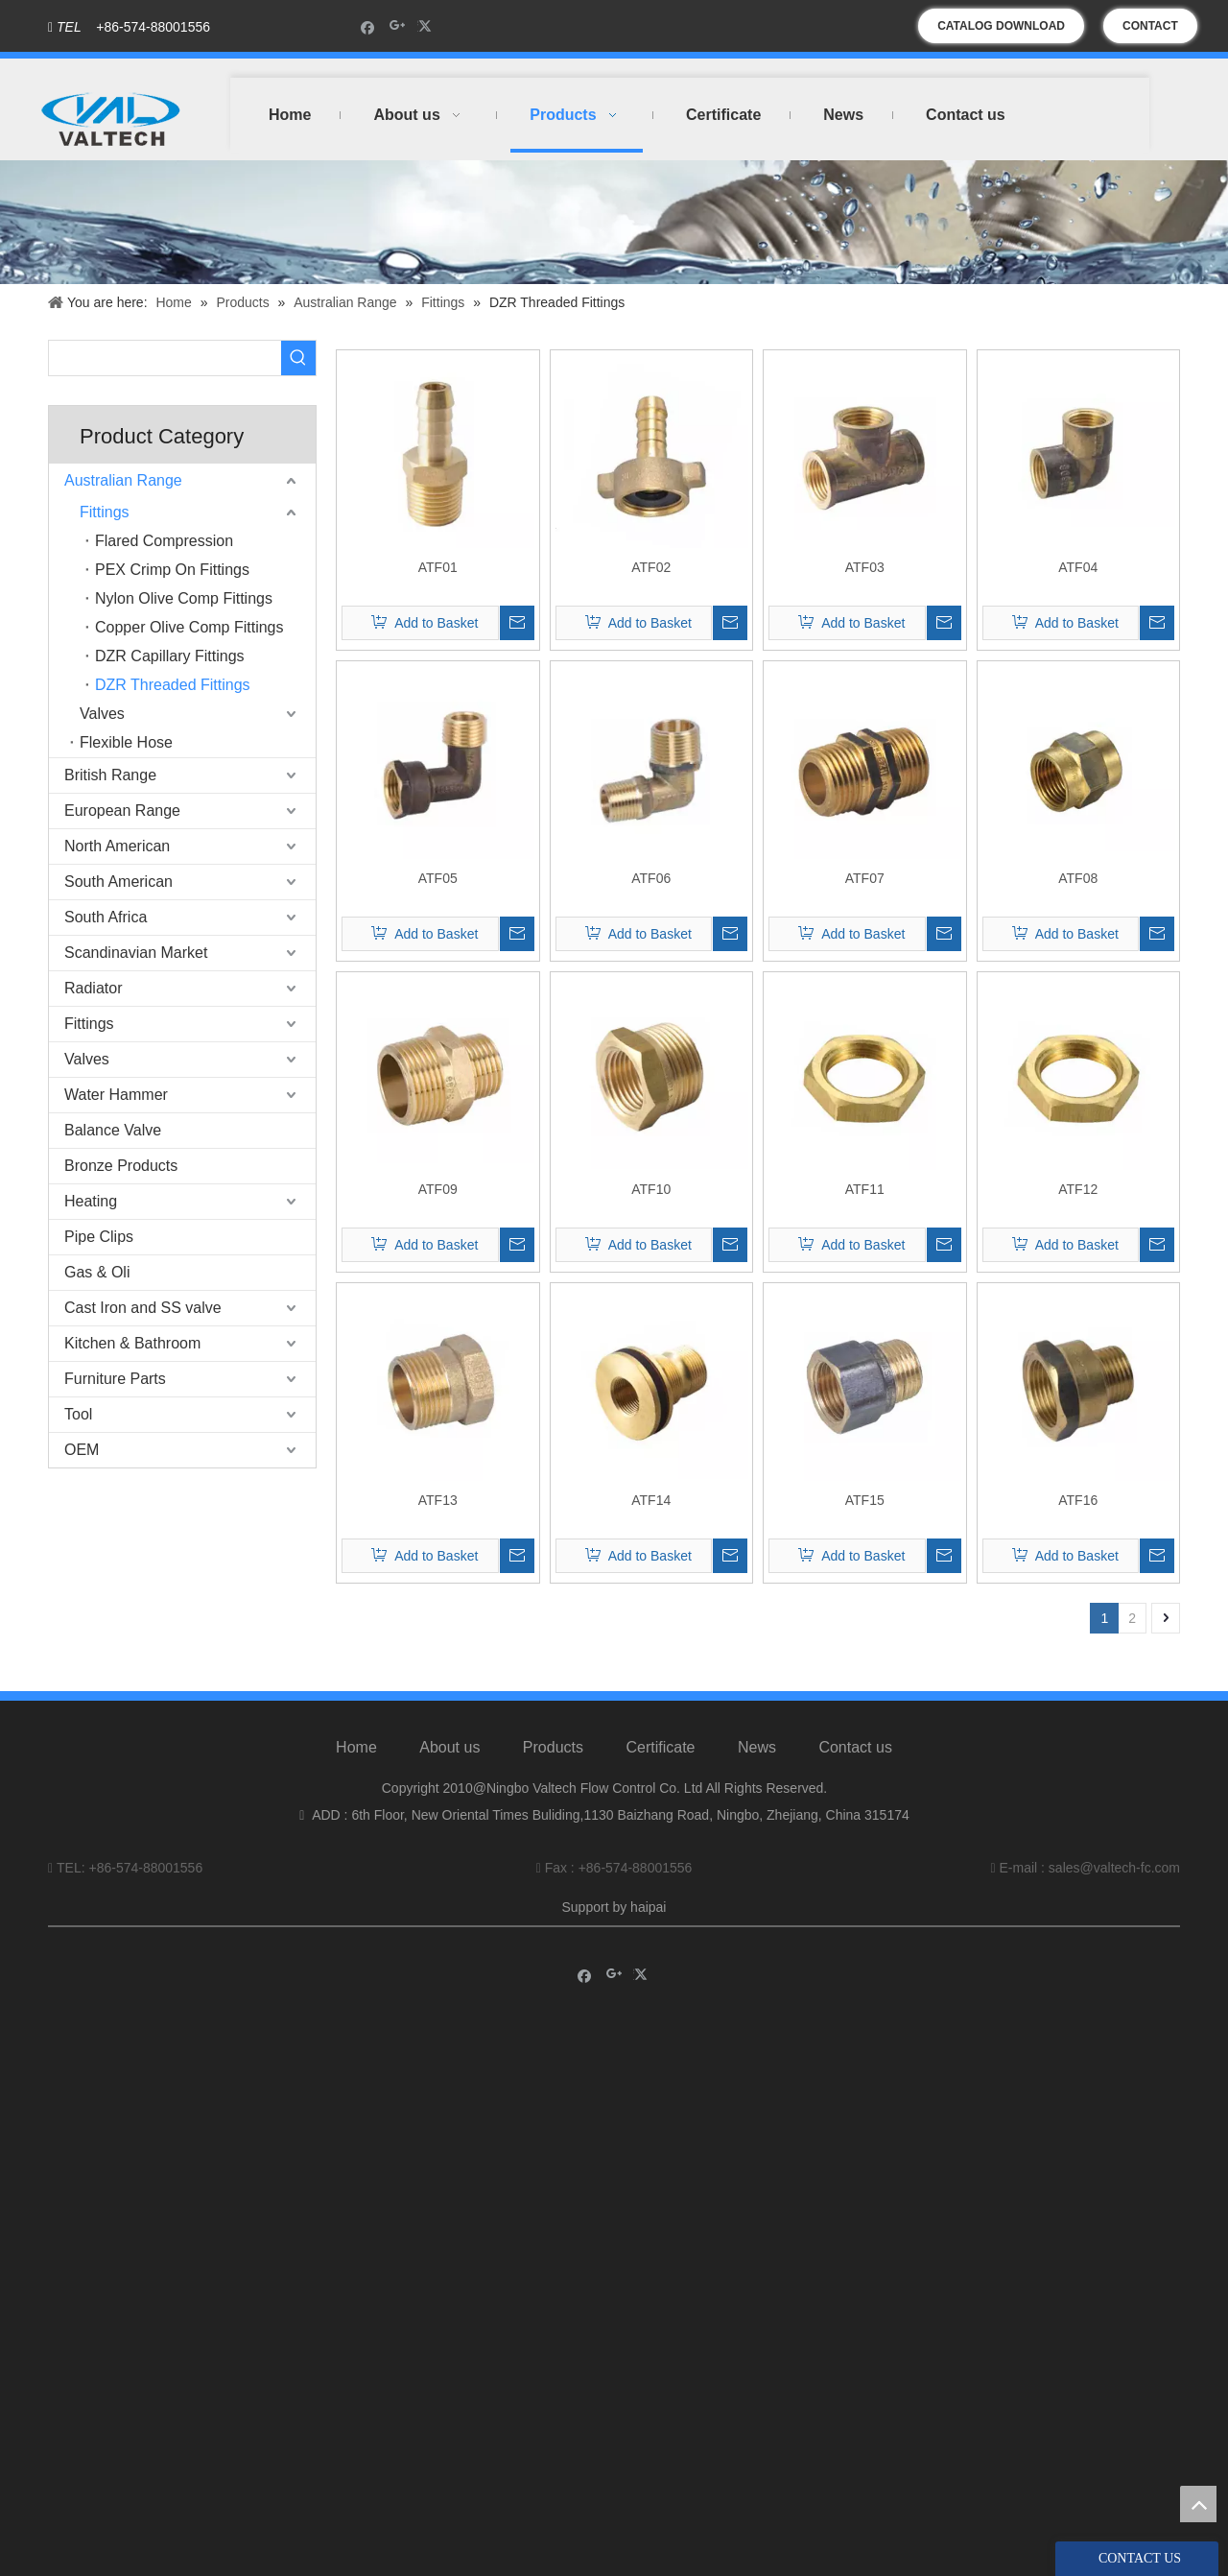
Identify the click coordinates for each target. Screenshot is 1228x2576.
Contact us (854, 1747)
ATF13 (438, 1500)
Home (356, 1747)
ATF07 (865, 878)
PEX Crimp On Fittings (172, 569)
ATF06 (651, 878)
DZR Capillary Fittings (170, 656)
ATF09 (438, 1189)
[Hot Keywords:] (298, 358)
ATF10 (651, 1189)
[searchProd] (165, 358)
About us (449, 1747)
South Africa (105, 917)
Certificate (660, 1747)
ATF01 (438, 567)
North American (117, 846)
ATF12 (1078, 1189)
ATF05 (438, 878)
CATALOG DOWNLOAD (1001, 26)
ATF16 (1078, 1500)
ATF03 (865, 567)
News (757, 1747)
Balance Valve (112, 1130)
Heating (90, 1201)
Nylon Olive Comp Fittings (183, 598)
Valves (102, 713)
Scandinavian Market (135, 952)
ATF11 (865, 1189)
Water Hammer (116, 1094)
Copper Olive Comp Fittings (189, 627)
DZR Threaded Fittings (172, 685)
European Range (122, 810)
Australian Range (123, 480)
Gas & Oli (97, 1272)
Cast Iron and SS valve (143, 1308)
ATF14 (651, 1500)
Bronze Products (120, 1165)
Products (553, 1747)
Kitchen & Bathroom (132, 1343)
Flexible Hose (126, 742)
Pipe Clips (98, 1236)
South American (118, 881)
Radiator (93, 988)
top (1198, 2504)
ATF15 (865, 1500)
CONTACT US (1150, 31)
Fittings (105, 512)
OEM (81, 1450)
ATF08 (1078, 878)
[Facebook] (368, 26)
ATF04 (1078, 567)
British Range (110, 775)
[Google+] (398, 26)
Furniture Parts (115, 1379)
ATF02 (651, 567)
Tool (78, 1414)
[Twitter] (427, 26)
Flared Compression (164, 541)
